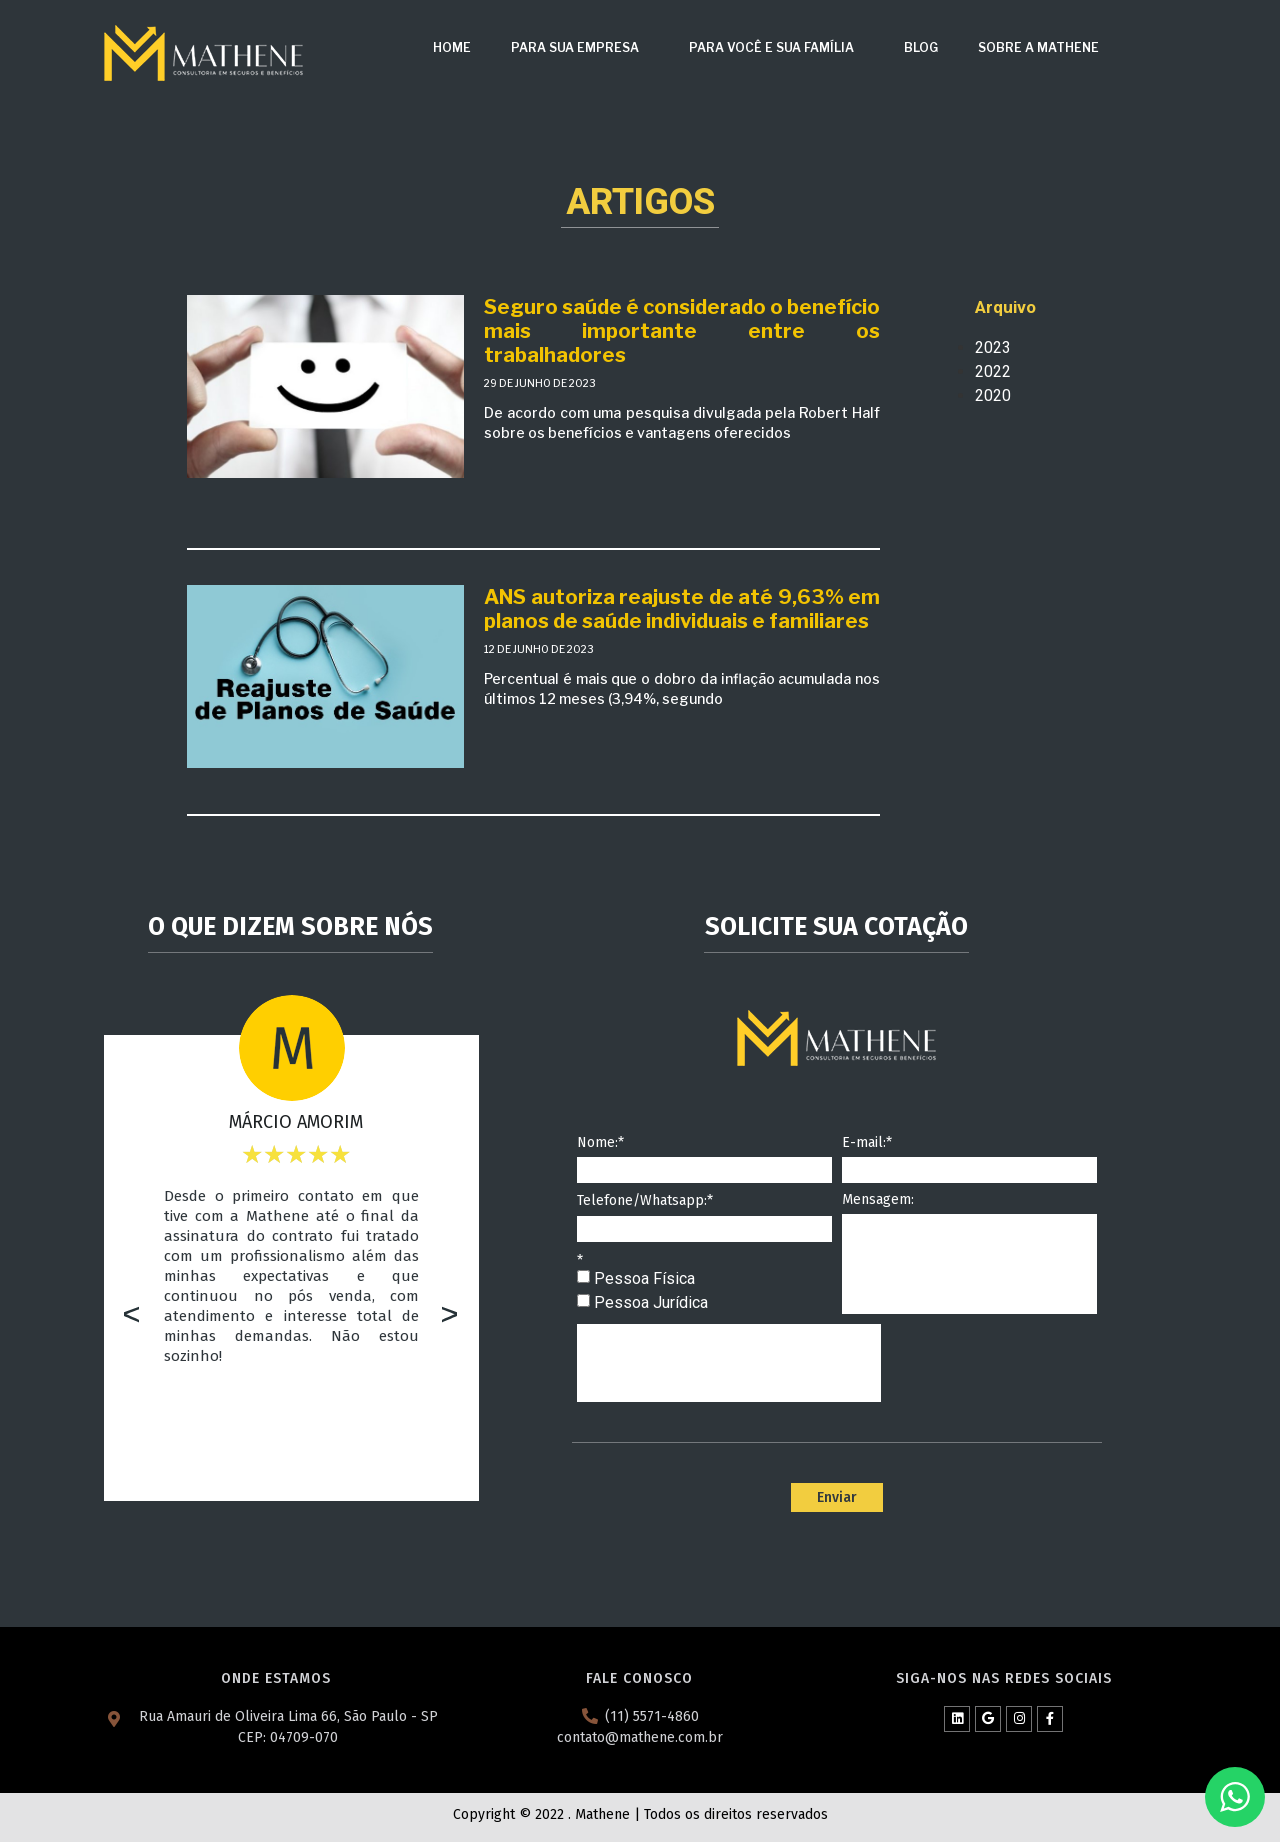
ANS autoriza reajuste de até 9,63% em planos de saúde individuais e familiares (682, 609)
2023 (993, 347)
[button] (131, 1316)
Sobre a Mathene (1038, 47)
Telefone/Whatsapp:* (645, 1201)
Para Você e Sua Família (776, 48)
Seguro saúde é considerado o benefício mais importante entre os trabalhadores (682, 331)
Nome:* (600, 1143)
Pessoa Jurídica (651, 1302)
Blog (921, 47)
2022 (993, 371)
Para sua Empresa (580, 48)
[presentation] (729, 1363)
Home (452, 47)
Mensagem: (878, 1200)
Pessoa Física (644, 1278)
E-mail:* (867, 1143)
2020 (993, 395)
